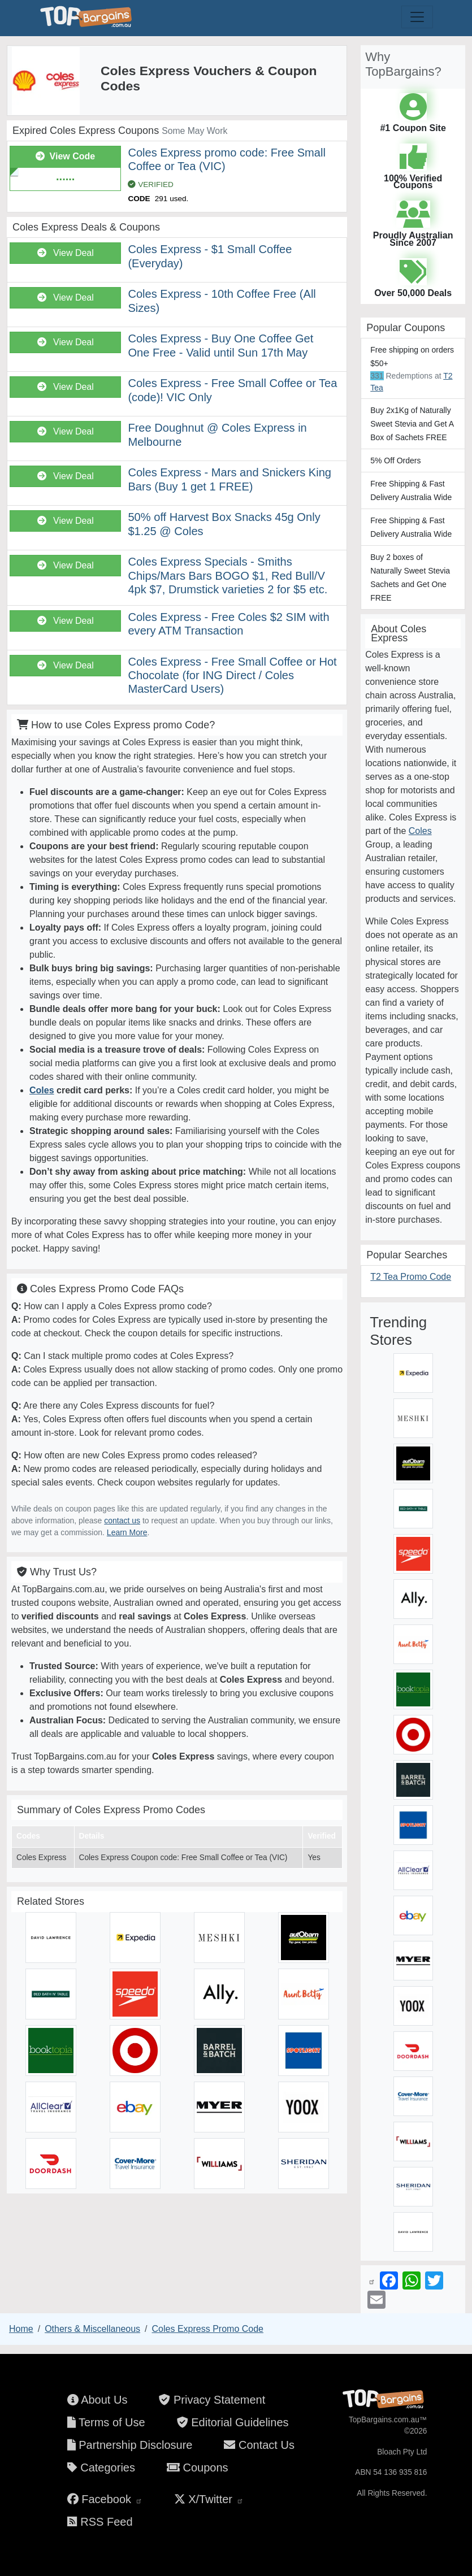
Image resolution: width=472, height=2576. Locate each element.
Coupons (197, 2467)
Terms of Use (106, 2422)
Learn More (127, 1532)
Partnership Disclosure (130, 2445)
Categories (101, 2467)
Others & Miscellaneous (92, 2329)
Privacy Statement (212, 2399)
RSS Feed (100, 2522)
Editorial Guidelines (233, 2422)
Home (21, 2329)
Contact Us (259, 2445)
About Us (97, 2399)
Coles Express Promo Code (207, 2329)
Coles (41, 1090)
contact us (122, 1520)
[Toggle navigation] (417, 17)
